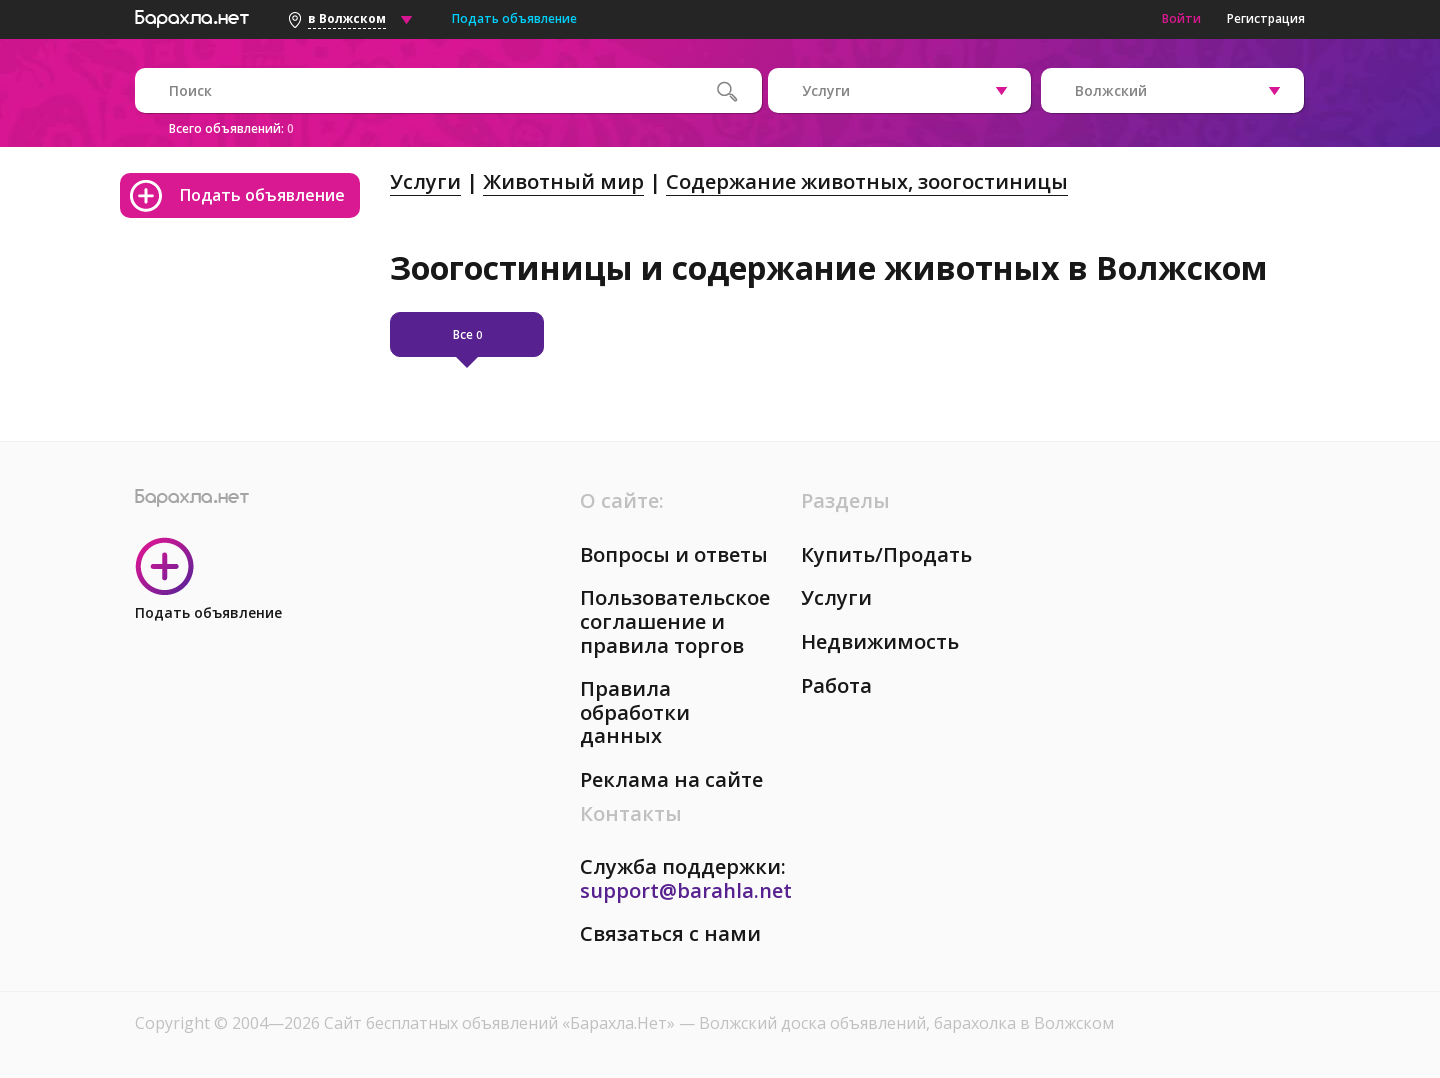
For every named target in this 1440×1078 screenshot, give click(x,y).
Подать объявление (514, 18)
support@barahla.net (686, 890)
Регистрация (1266, 18)
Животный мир (563, 181)
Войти (1181, 18)
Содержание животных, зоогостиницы (867, 181)
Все (467, 334)
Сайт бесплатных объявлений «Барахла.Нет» (501, 1023)
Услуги (425, 181)
